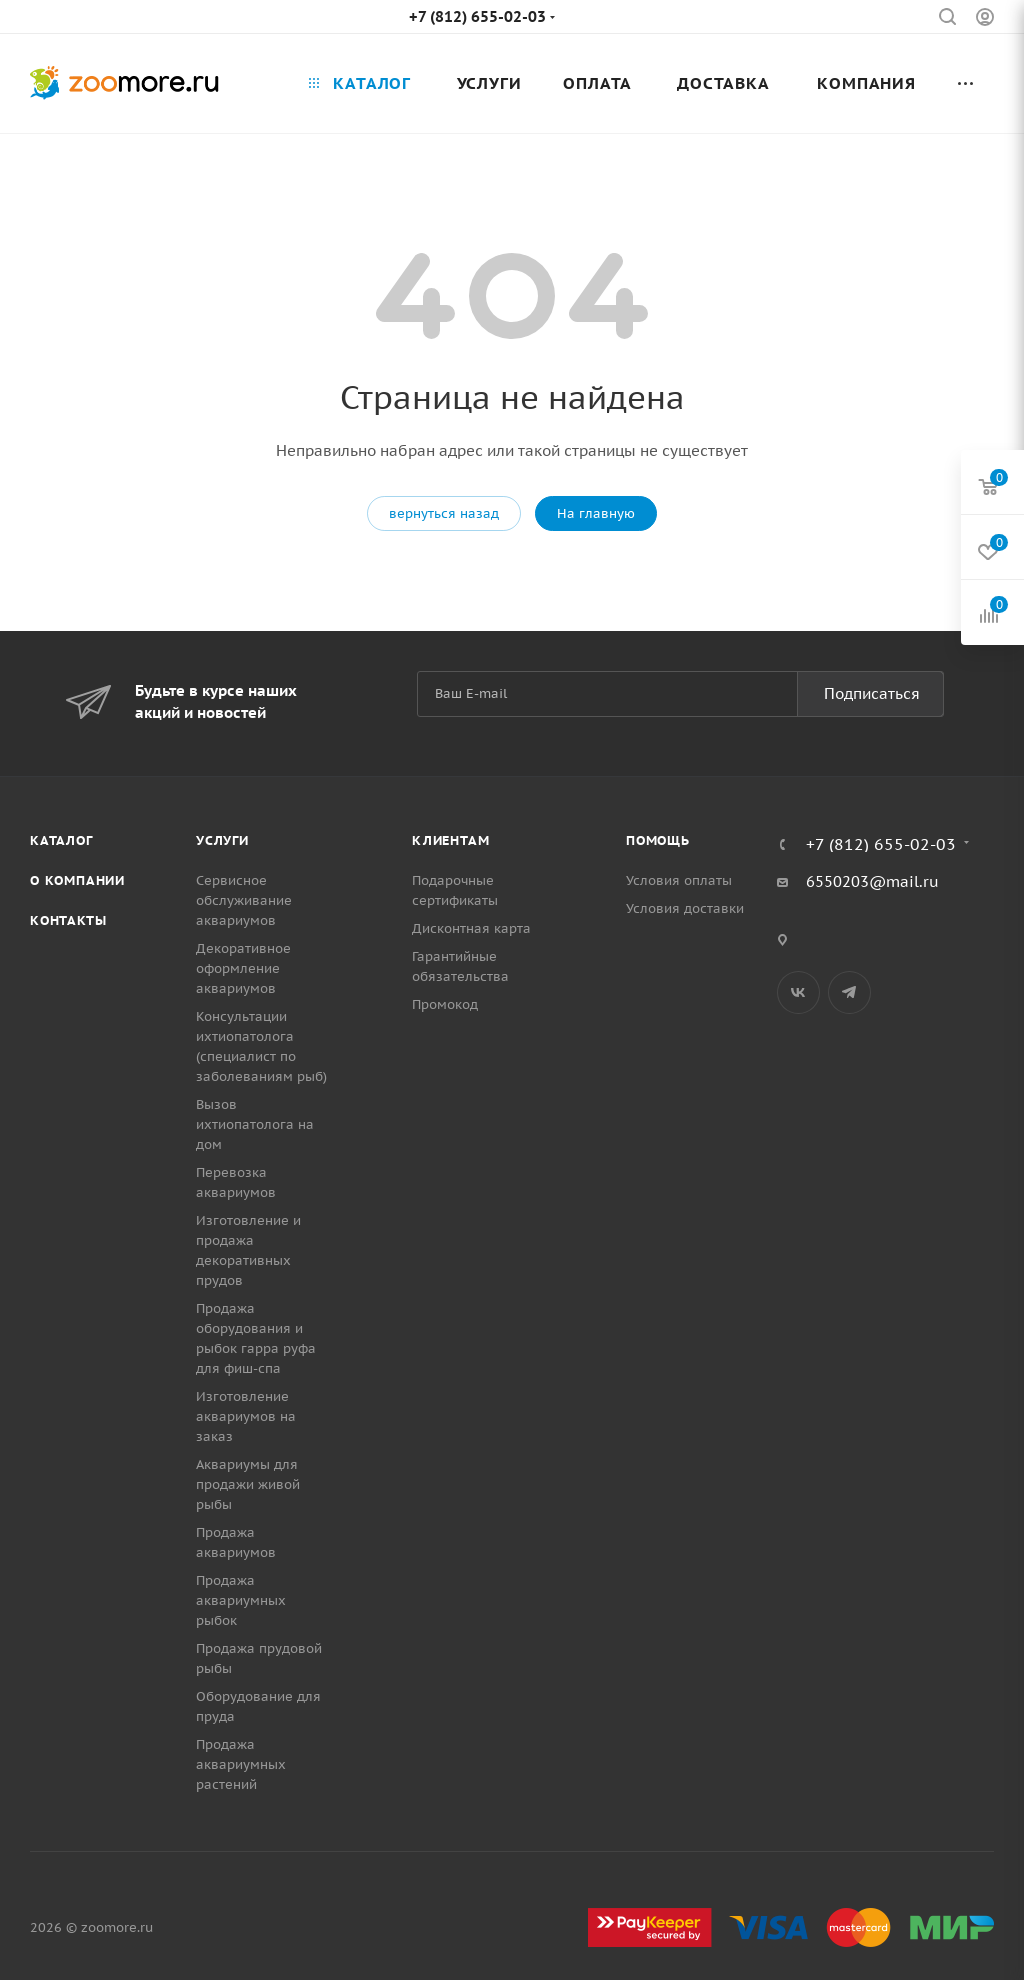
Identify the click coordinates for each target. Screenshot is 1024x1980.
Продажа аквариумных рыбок (241, 1600)
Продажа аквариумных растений (241, 1764)
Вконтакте (798, 992)
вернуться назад (444, 513)
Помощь (658, 840)
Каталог (61, 840)
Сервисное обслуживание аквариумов (244, 900)
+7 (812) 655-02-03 (477, 16)
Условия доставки (685, 908)
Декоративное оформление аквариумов (243, 968)
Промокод (445, 1004)
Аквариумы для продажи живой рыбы (248, 1484)
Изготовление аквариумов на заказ (246, 1416)
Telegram (849, 992)
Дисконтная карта (471, 928)
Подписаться (872, 693)
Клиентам (450, 840)
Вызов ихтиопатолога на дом (255, 1124)
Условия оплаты (679, 880)
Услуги (222, 840)
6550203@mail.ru (872, 881)
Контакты (68, 920)
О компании (77, 880)
